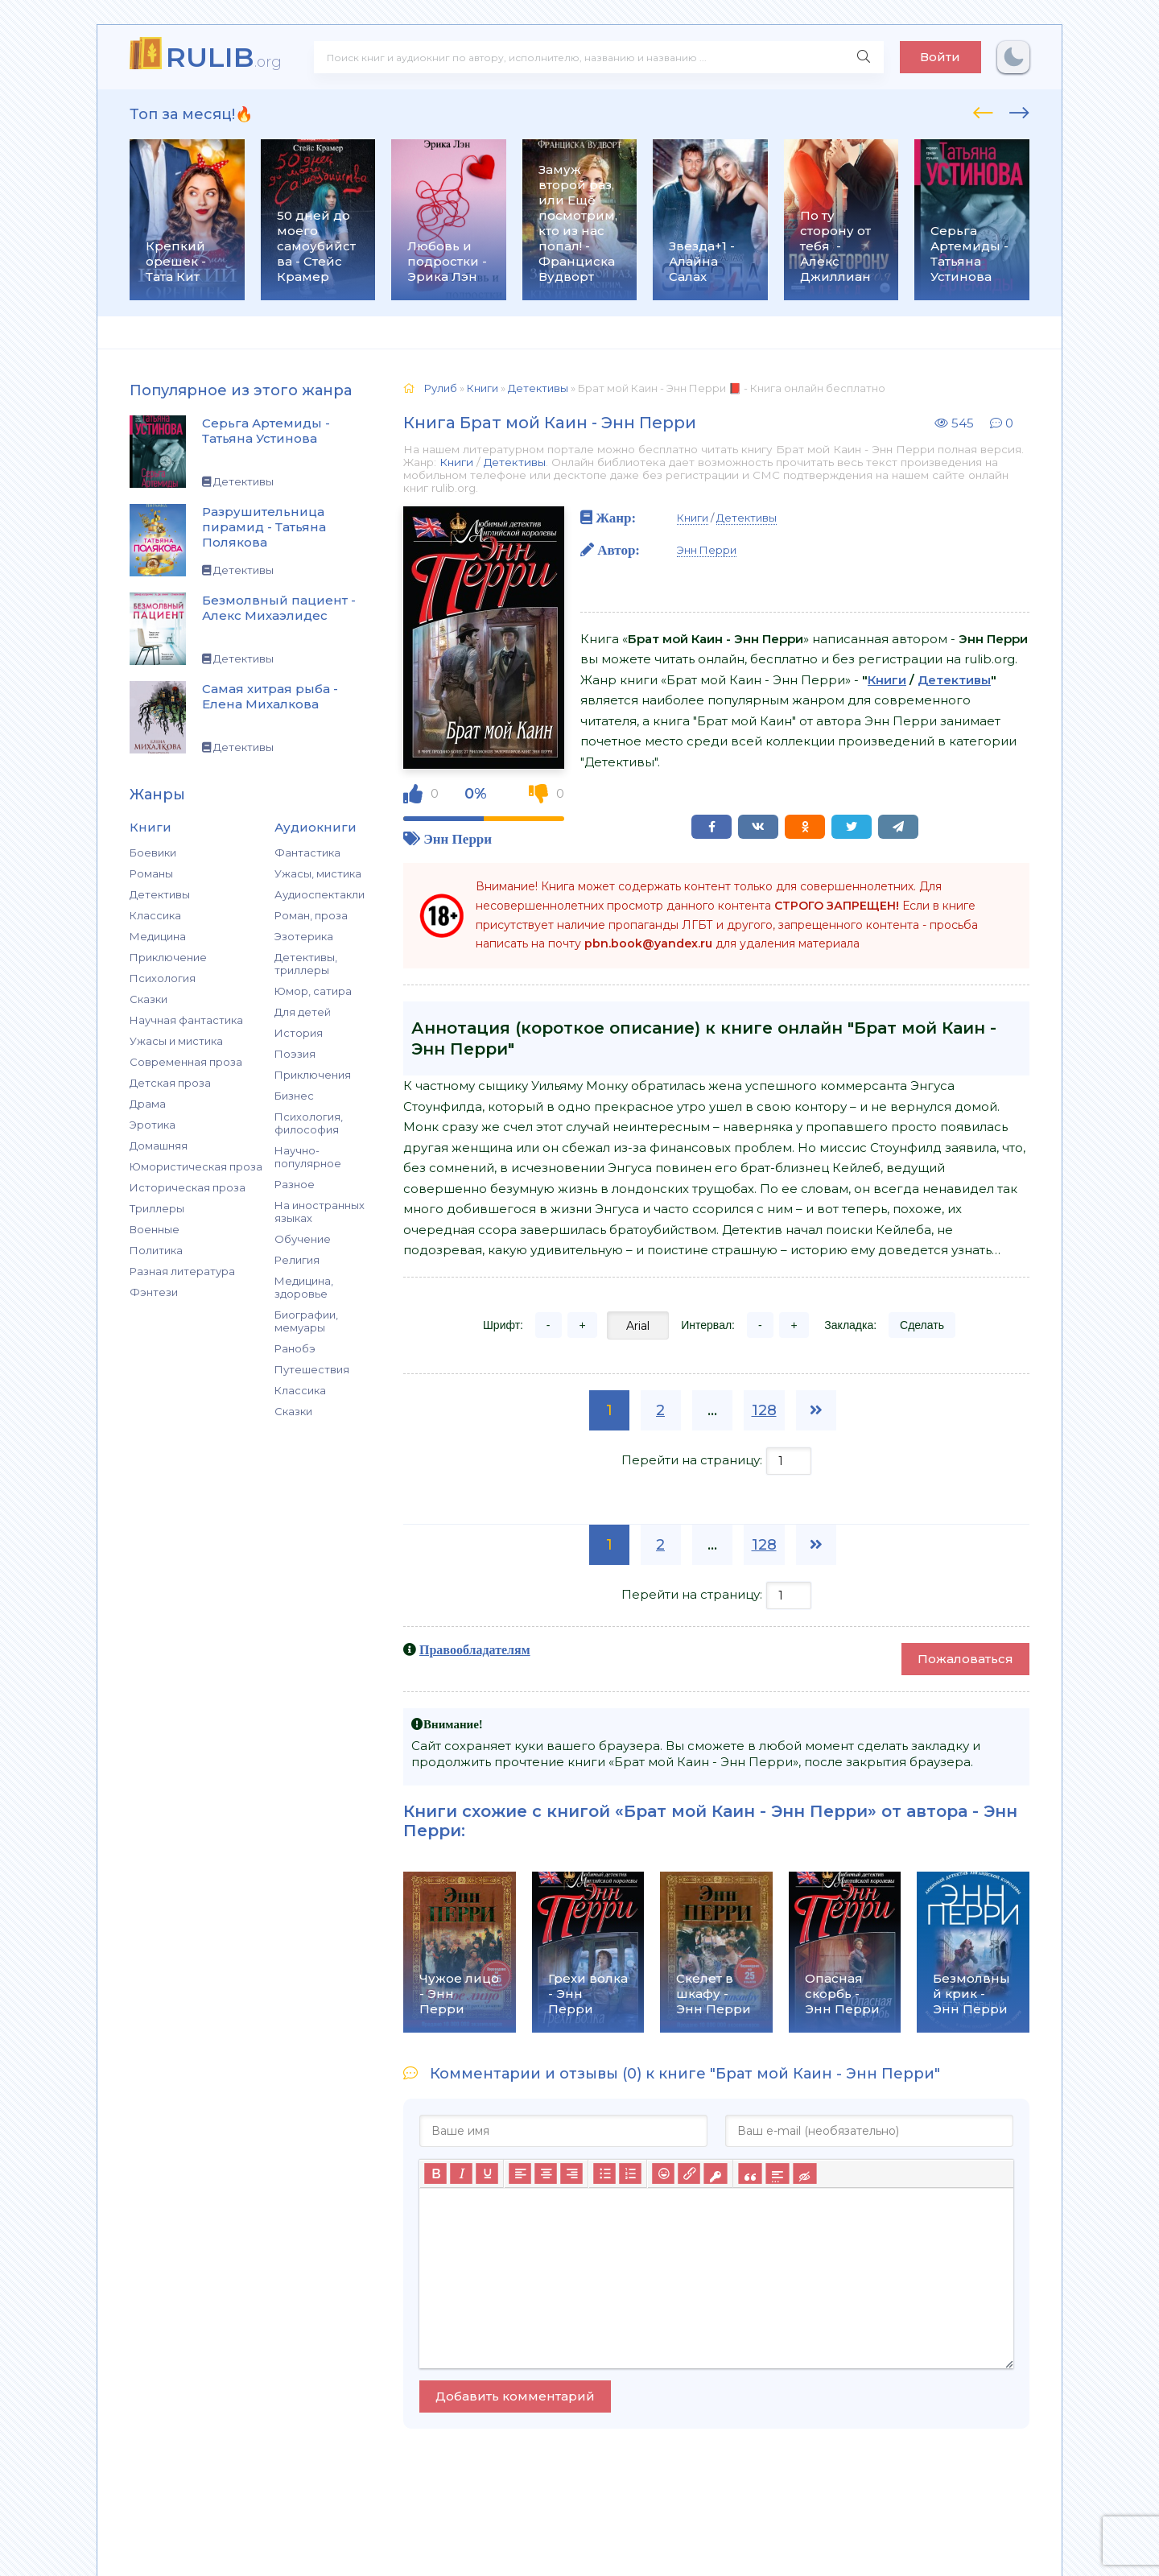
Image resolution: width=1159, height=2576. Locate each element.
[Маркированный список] (604, 2174)
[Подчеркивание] (487, 2174)
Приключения (312, 1074)
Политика (156, 1250)
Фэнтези (154, 1292)
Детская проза (170, 1082)
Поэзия (295, 1053)
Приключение (168, 957)
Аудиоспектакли (319, 894)
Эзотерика (303, 936)
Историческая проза (187, 1187)
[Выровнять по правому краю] (571, 2174)
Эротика (152, 1124)
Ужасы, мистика (317, 873)
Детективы (160, 894)
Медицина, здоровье (303, 1287)
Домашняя (159, 1145)
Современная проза (186, 1061)
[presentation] (983, 110)
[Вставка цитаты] (749, 2174)
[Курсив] (461, 2174)
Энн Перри (457, 838)
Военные (154, 1229)
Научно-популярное (307, 1157)
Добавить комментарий (515, 2396)
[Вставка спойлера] (777, 2174)
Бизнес (294, 1095)
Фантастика (307, 852)
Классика (155, 915)
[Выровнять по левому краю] (520, 2174)
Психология (163, 978)
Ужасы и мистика (176, 1040)
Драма (148, 1103)
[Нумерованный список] (630, 2174)
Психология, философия (308, 1123)
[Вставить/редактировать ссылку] (689, 2174)
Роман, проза (311, 915)
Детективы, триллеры (305, 963)
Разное (294, 1184)
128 (764, 1410)
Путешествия (311, 1369)
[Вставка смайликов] (663, 2174)
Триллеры (157, 1208)
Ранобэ (295, 1348)
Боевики (153, 852)
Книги (456, 462)
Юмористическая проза (196, 1166)
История (298, 1032)
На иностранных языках (319, 1211)
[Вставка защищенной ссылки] (715, 2174)
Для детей (302, 1011)
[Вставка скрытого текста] (804, 2174)
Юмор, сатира (313, 991)
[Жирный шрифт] (435, 2174)
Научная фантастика (186, 1019)
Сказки (148, 999)
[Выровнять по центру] (545, 2174)
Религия (297, 1259)
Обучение (302, 1238)
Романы (151, 873)
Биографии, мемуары (306, 1321)
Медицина (158, 936)
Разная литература (182, 1271)
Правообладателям (474, 1649)
